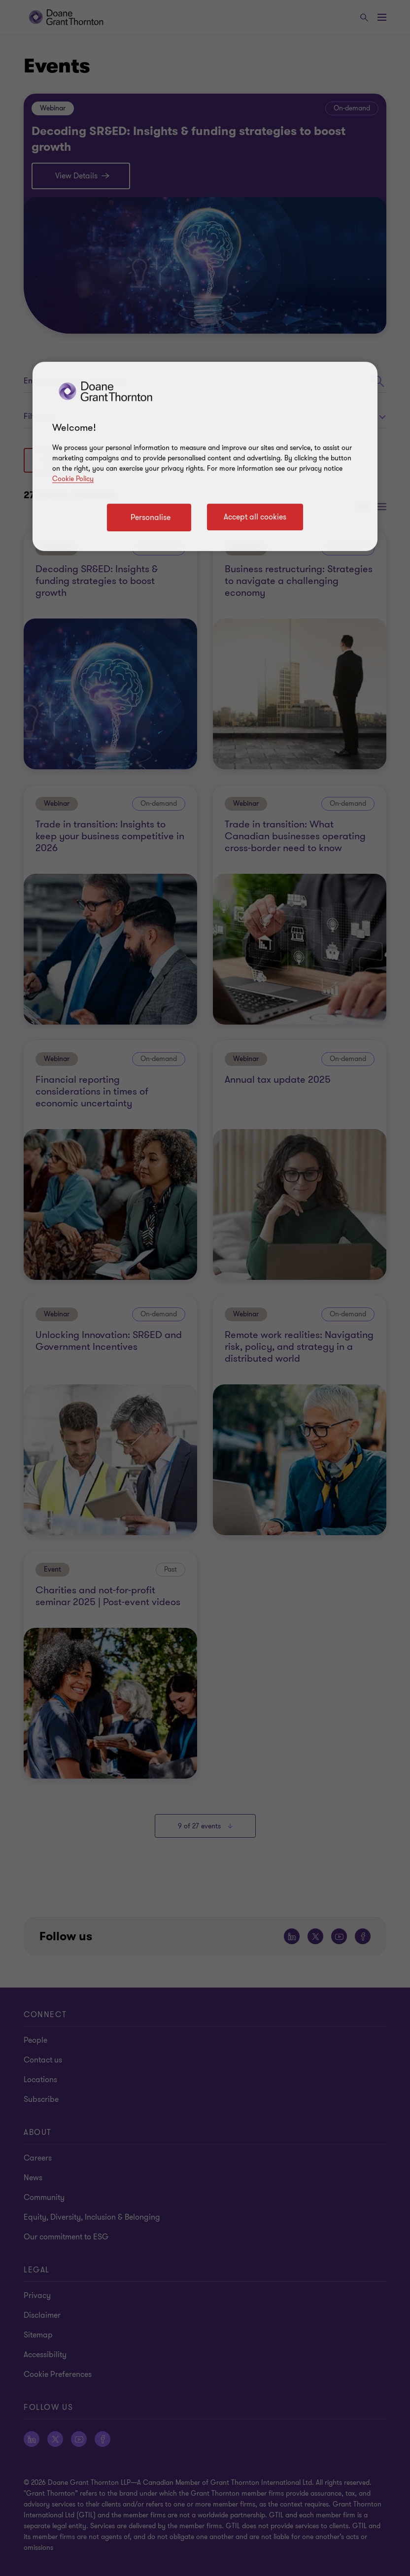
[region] (205, 456)
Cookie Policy (73, 478)
